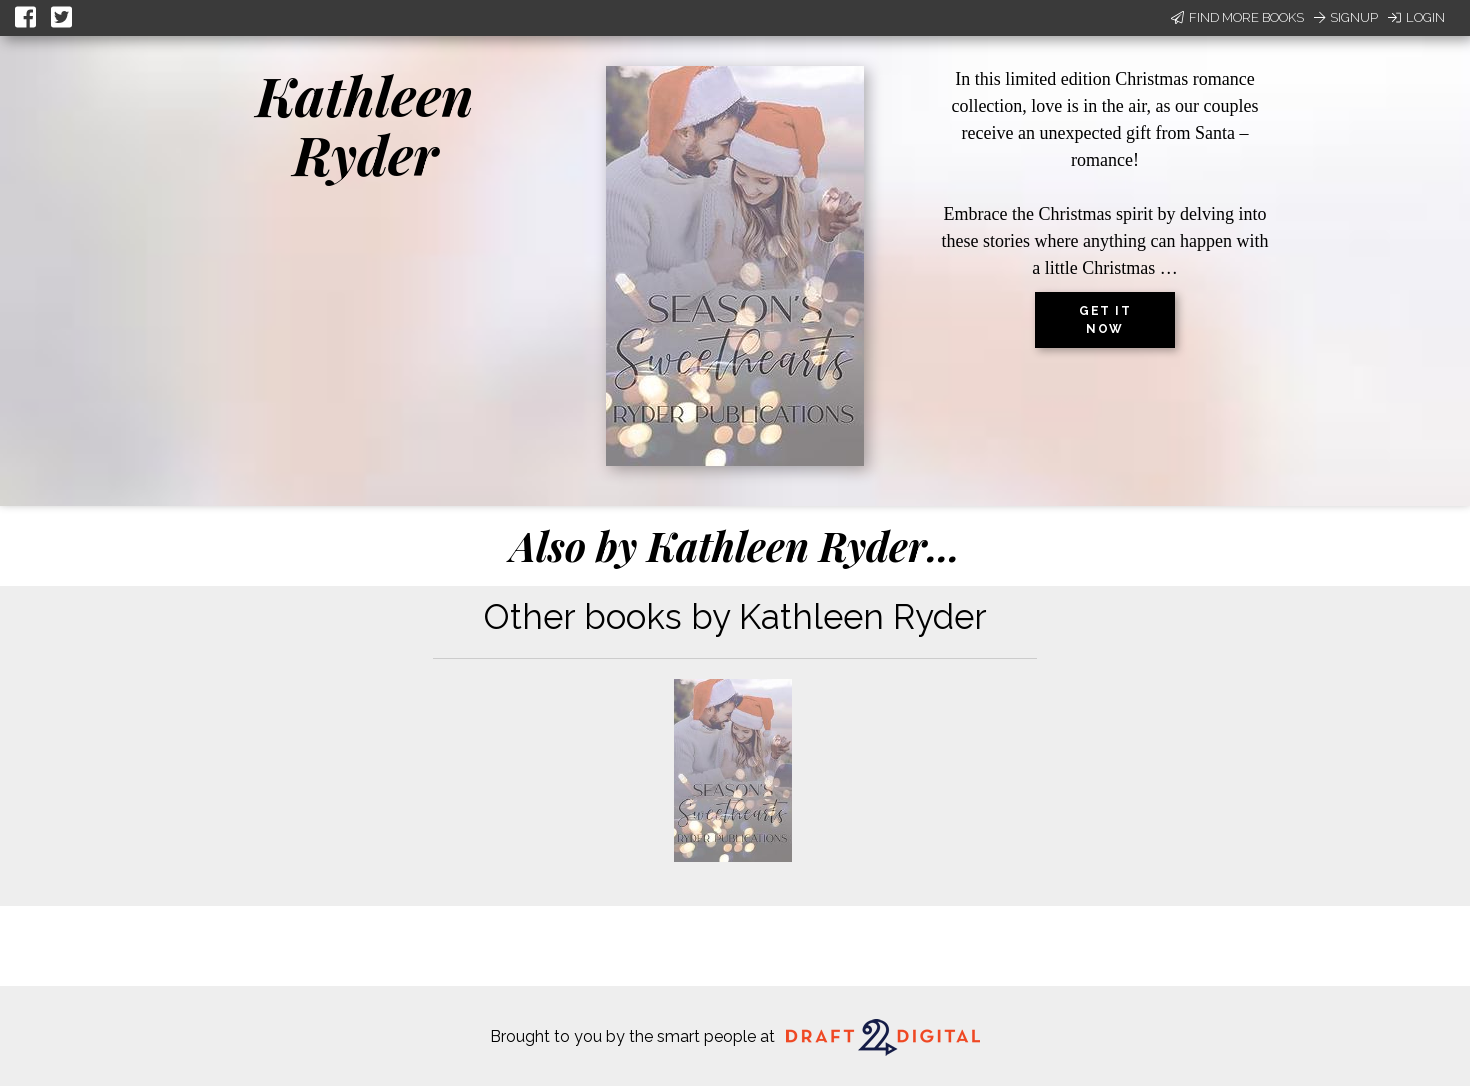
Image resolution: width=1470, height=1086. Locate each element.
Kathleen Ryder (365, 124)
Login (1416, 17)
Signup (1346, 17)
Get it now (1105, 320)
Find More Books (1237, 17)
